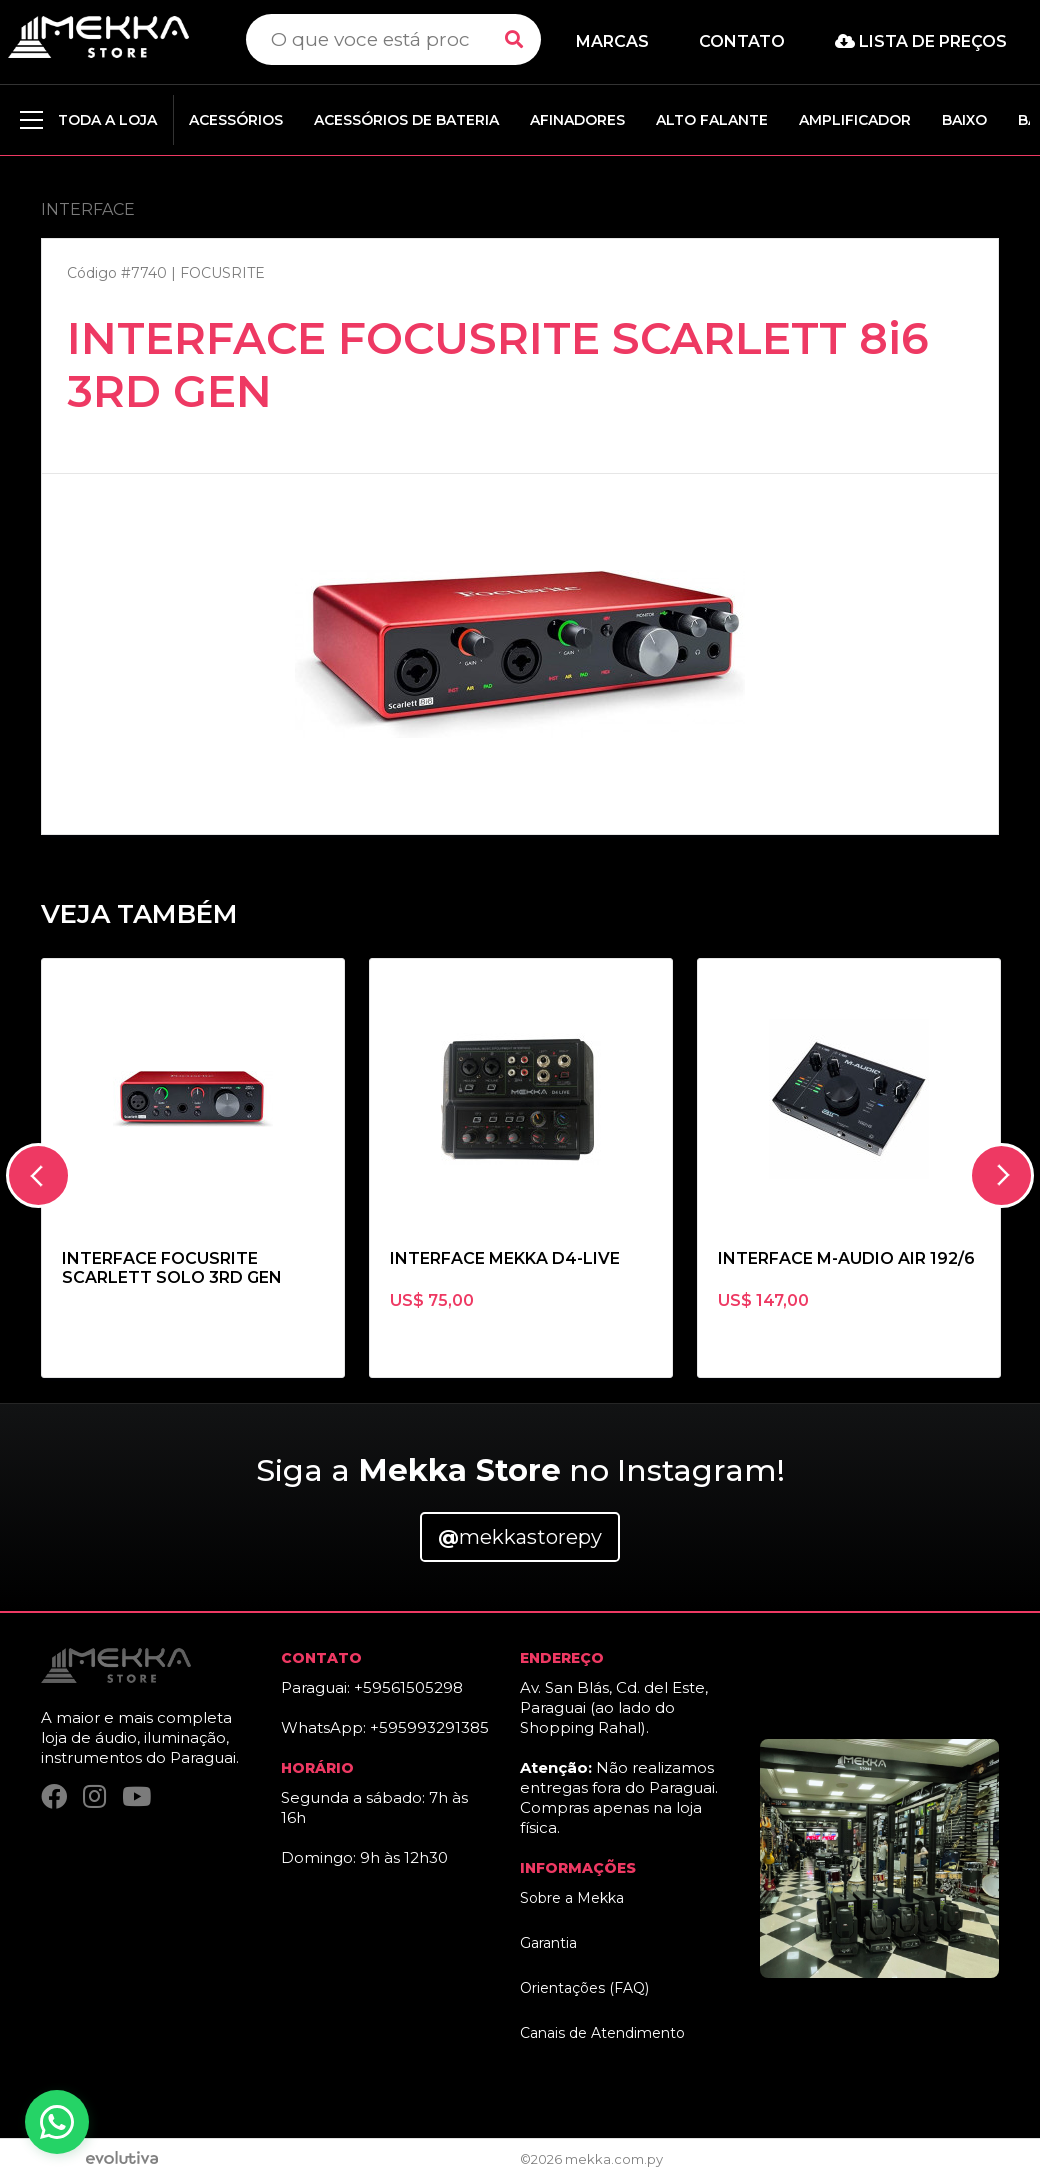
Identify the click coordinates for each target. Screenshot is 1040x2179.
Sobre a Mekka (572, 1898)
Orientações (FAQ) (584, 1988)
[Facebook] (54, 1796)
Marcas (612, 41)
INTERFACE (88, 209)
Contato (742, 41)
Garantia (548, 1943)
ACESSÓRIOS (236, 120)
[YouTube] (136, 1796)
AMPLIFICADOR (855, 120)
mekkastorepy (520, 1537)
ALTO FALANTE (712, 120)
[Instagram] (94, 1796)
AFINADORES (577, 120)
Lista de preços (921, 41)
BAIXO (964, 120)
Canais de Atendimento (602, 2033)
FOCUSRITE (222, 273)
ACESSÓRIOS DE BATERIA (406, 120)
